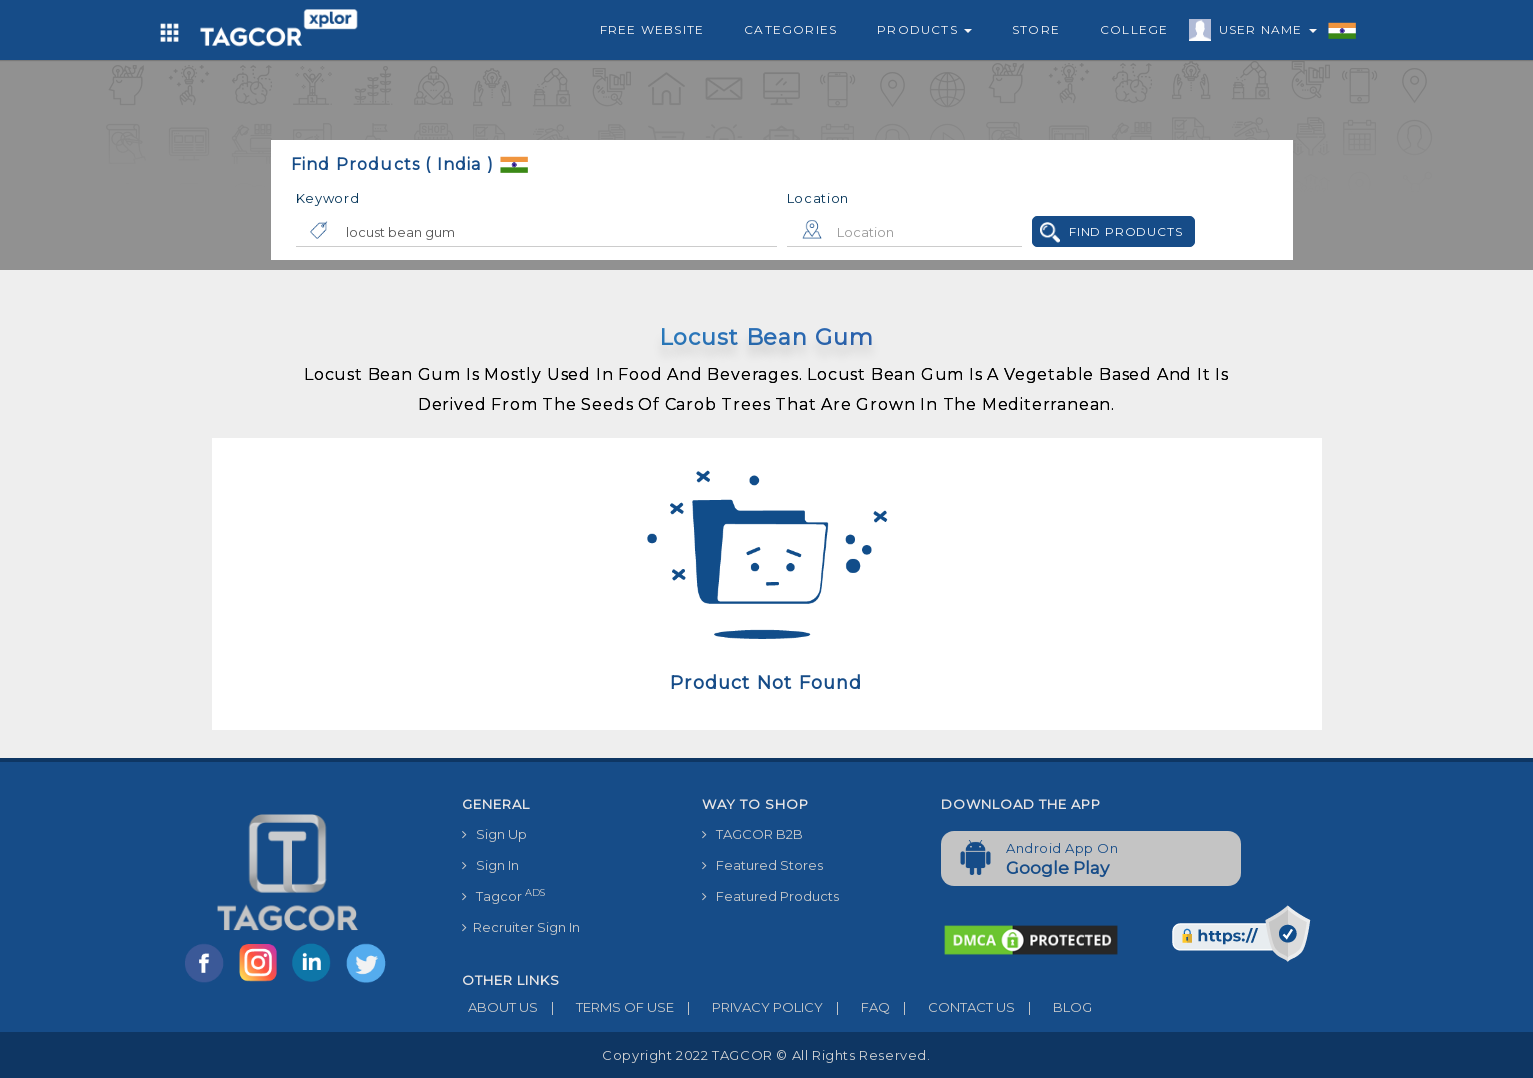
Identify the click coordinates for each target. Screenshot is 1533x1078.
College (1134, 29)
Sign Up (494, 834)
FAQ (856, 1007)
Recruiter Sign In (521, 927)
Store (1036, 29)
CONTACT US (952, 1007)
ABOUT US (500, 1007)
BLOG (1053, 1007)
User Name (1263, 33)
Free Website (652, 29)
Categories (790, 29)
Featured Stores (762, 865)
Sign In (490, 865)
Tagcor (503, 895)
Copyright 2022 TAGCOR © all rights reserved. (766, 1055)
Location (818, 198)
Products (924, 29)
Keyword (328, 198)
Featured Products (770, 896)
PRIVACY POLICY (748, 1007)
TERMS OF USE (606, 1007)
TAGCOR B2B (752, 834)
